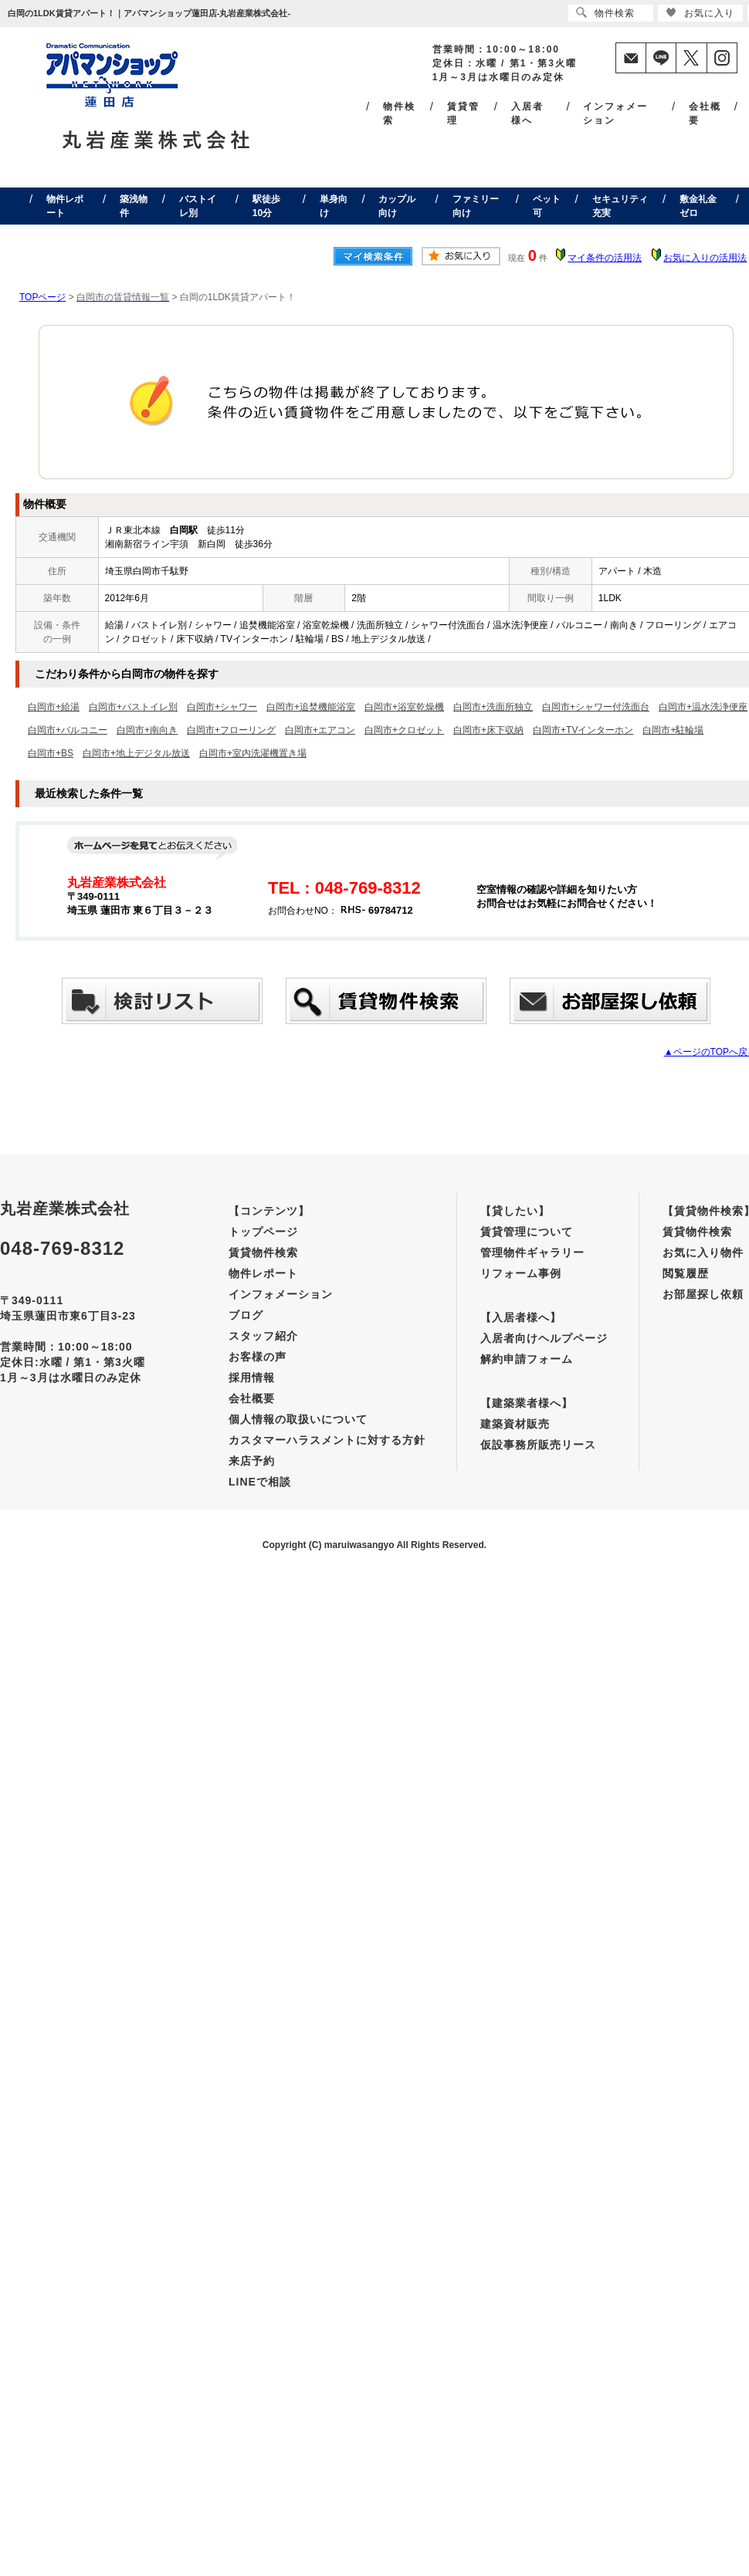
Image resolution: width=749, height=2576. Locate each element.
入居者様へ (527, 113)
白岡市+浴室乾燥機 (404, 706)
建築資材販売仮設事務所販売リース (538, 1434)
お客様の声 (257, 1357)
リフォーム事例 (520, 1273)
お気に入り (700, 13)
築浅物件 (133, 206)
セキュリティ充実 (620, 206)
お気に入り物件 (703, 1252)
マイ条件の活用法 (605, 257)
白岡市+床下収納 (488, 730)
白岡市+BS (50, 753)
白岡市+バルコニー (67, 730)
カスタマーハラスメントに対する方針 (327, 1440)
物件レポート (64, 206)
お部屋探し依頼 (703, 1294)
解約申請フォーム (526, 1359)
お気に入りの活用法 (705, 257)
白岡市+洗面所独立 (493, 706)
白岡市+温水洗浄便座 (703, 706)
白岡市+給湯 (54, 706)
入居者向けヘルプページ (544, 1338)
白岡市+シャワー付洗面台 (595, 706)
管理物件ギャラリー (532, 1252)
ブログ (246, 1315)
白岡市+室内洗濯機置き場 (253, 753)
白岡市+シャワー (222, 706)
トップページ (263, 1231)
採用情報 (252, 1377)
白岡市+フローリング (231, 730)
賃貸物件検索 (263, 1252)
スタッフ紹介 (263, 1336)
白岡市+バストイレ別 (133, 706)
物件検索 (399, 113)
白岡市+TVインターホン (583, 730)
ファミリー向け (475, 206)
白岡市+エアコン (320, 730)
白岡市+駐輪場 (672, 730)
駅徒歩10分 (266, 206)
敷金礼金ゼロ (698, 206)
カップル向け (396, 206)
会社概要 (705, 113)
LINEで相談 (260, 1482)
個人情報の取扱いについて (298, 1419)
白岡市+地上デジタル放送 (136, 753)
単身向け (333, 206)
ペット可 (547, 206)
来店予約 (252, 1461)
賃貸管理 (463, 113)
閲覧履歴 (686, 1273)
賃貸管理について (526, 1231)
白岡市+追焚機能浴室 (310, 706)
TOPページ (42, 297)
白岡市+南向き (147, 730)
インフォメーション (615, 113)
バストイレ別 (197, 206)
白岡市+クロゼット (404, 730)
